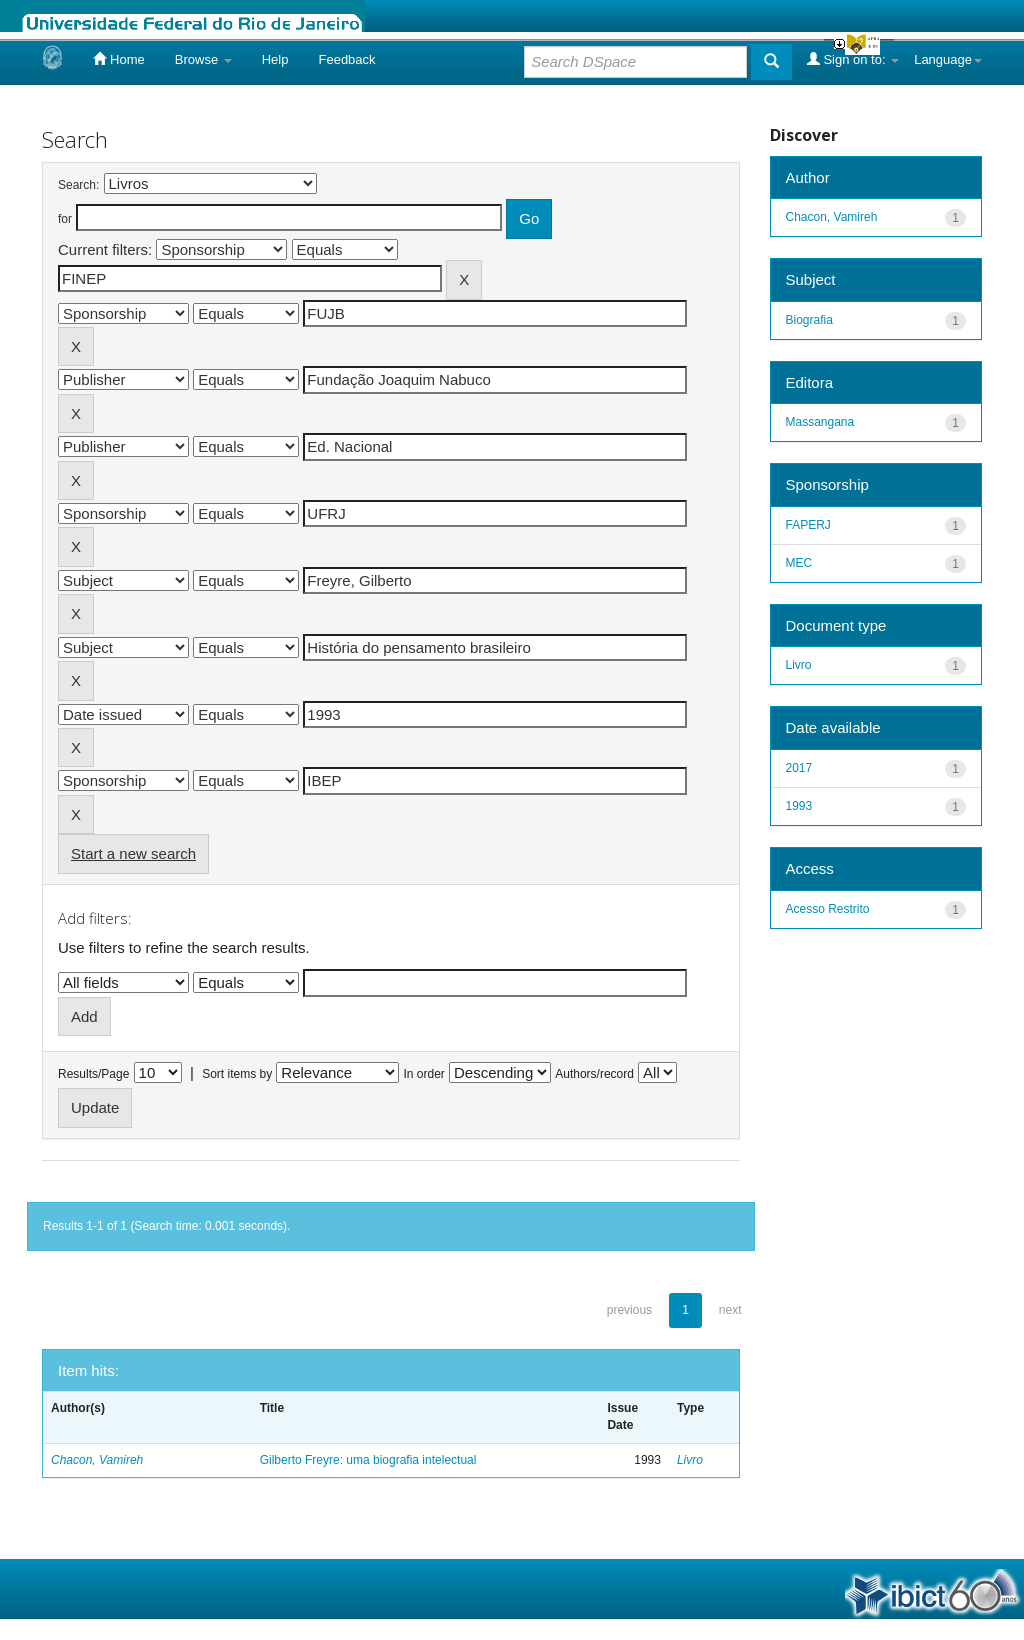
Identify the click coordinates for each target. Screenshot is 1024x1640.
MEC (799, 563)
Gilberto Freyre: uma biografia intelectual (368, 1460)
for (65, 219)
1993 (799, 806)
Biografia (809, 320)
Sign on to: (853, 59)
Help (275, 59)
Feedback (346, 59)
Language (948, 59)
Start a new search (133, 853)
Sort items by (237, 1074)
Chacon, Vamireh (97, 1460)
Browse (203, 59)
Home (118, 59)
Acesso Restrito (828, 909)
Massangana (820, 422)
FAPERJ (808, 525)
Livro (690, 1460)
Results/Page (93, 1074)
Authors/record (594, 1074)
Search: (78, 185)
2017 (799, 768)
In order (424, 1074)
